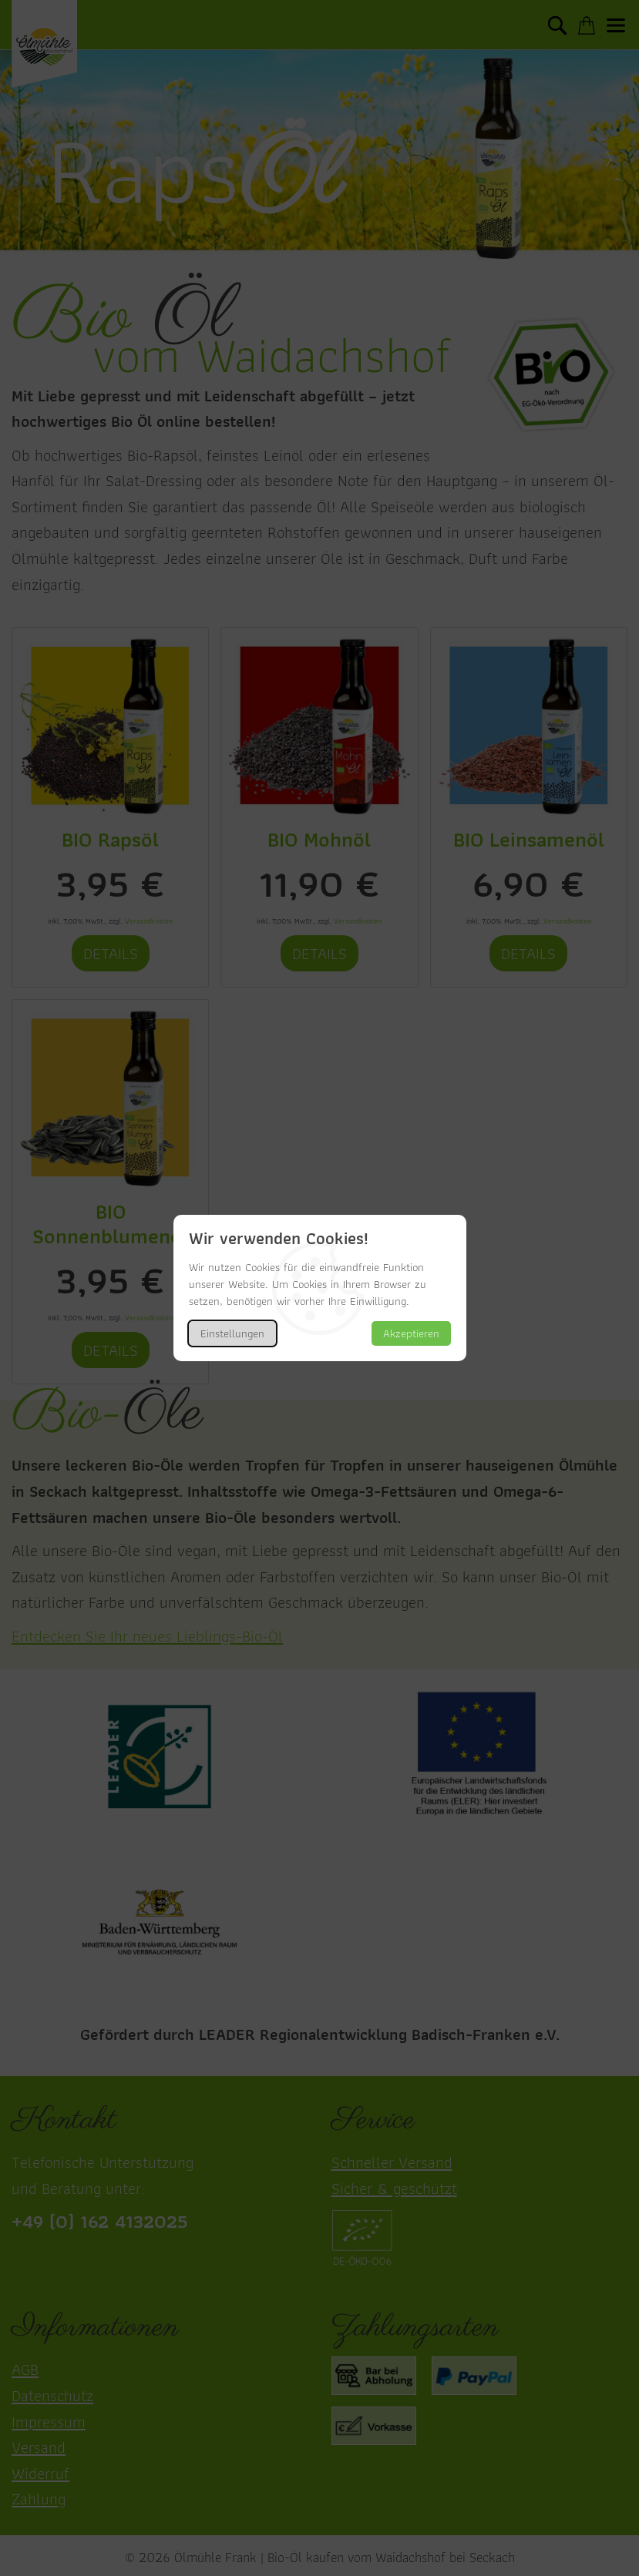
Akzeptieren (411, 1333)
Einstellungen (232, 1333)
